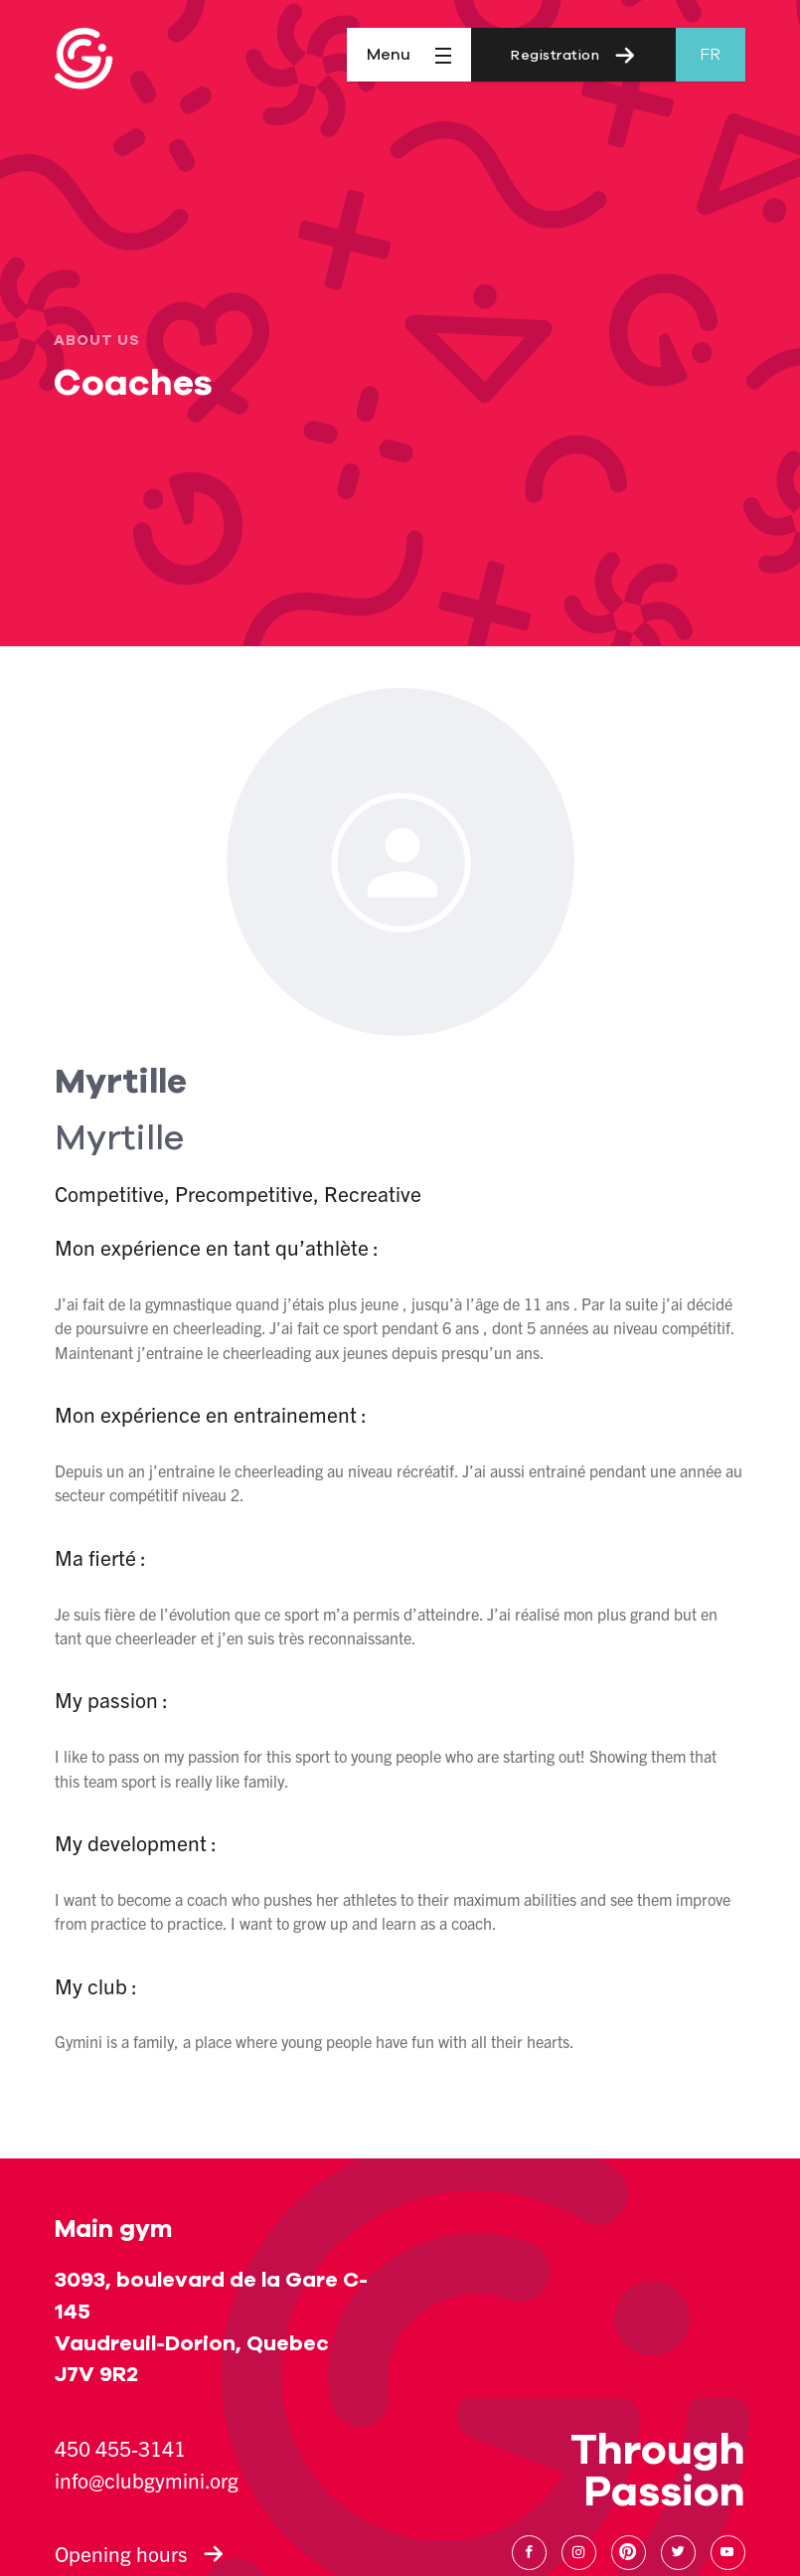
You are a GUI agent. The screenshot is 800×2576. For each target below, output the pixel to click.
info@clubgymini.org (147, 2479)
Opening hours (139, 2553)
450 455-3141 (120, 2448)
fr (710, 55)
